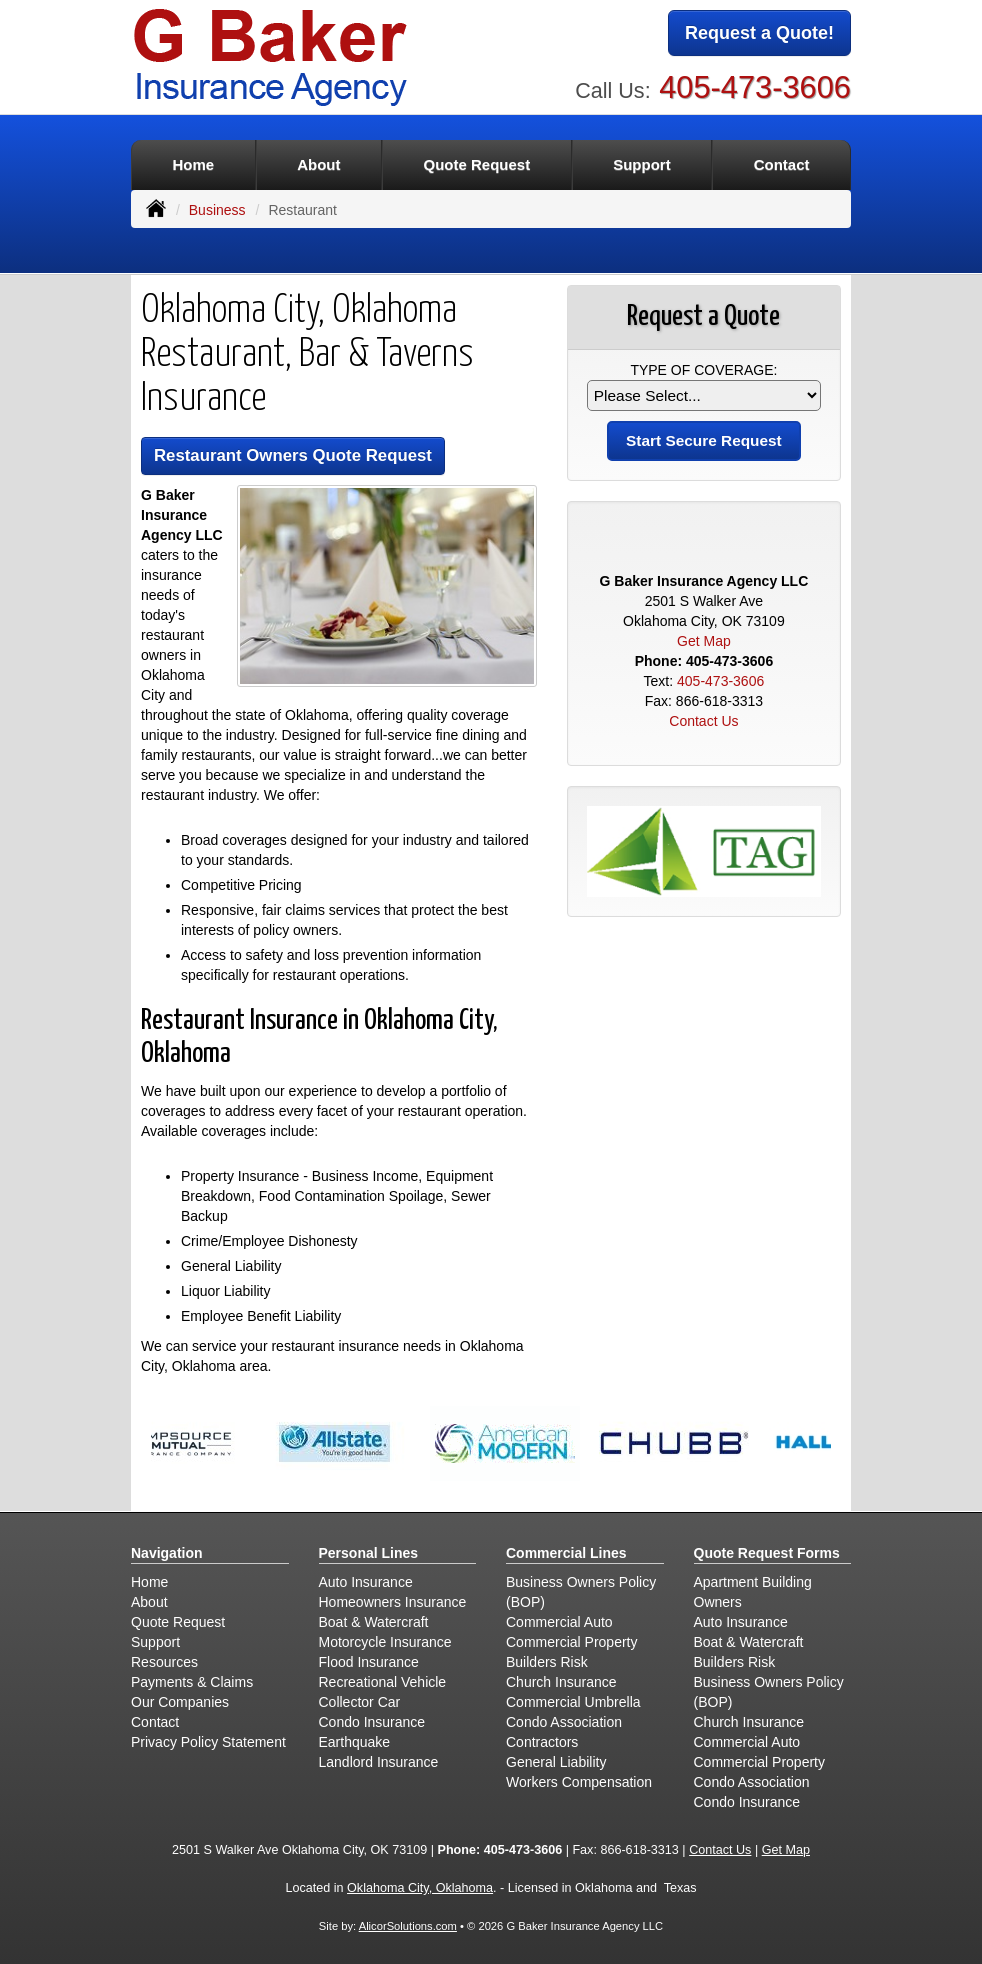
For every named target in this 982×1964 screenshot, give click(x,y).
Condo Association (564, 1722)
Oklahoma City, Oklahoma (420, 1888)
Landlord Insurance (379, 1762)
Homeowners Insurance (393, 1602)
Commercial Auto (559, 1622)
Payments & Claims (192, 1682)
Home (193, 164)
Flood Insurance (369, 1662)
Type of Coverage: (703, 370)
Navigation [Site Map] (167, 1553)
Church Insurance (561, 1682)
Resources (164, 1662)
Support (155, 1642)
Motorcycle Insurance (385, 1642)
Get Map (704, 641)
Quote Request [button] (476, 164)
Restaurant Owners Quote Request (293, 455)
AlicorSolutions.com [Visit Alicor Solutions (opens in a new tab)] (408, 1926)
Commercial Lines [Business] (566, 1553)
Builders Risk (547, 1662)
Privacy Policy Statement (208, 1742)
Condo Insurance (372, 1722)
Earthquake (355, 1742)
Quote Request (178, 1622)
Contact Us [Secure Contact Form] (703, 721)
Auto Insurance (366, 1582)
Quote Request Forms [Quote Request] (767, 1553)
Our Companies (180, 1702)
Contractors (542, 1742)
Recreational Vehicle (383, 1682)
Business (217, 210)
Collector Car (360, 1702)
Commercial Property (571, 1642)
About (318, 164)
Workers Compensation (579, 1782)
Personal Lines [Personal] (369, 1553)
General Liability (556, 1762)
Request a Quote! (759, 33)
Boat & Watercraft (374, 1622)
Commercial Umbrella (573, 1702)
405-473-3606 (755, 87)
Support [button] (642, 164)
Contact (782, 164)
